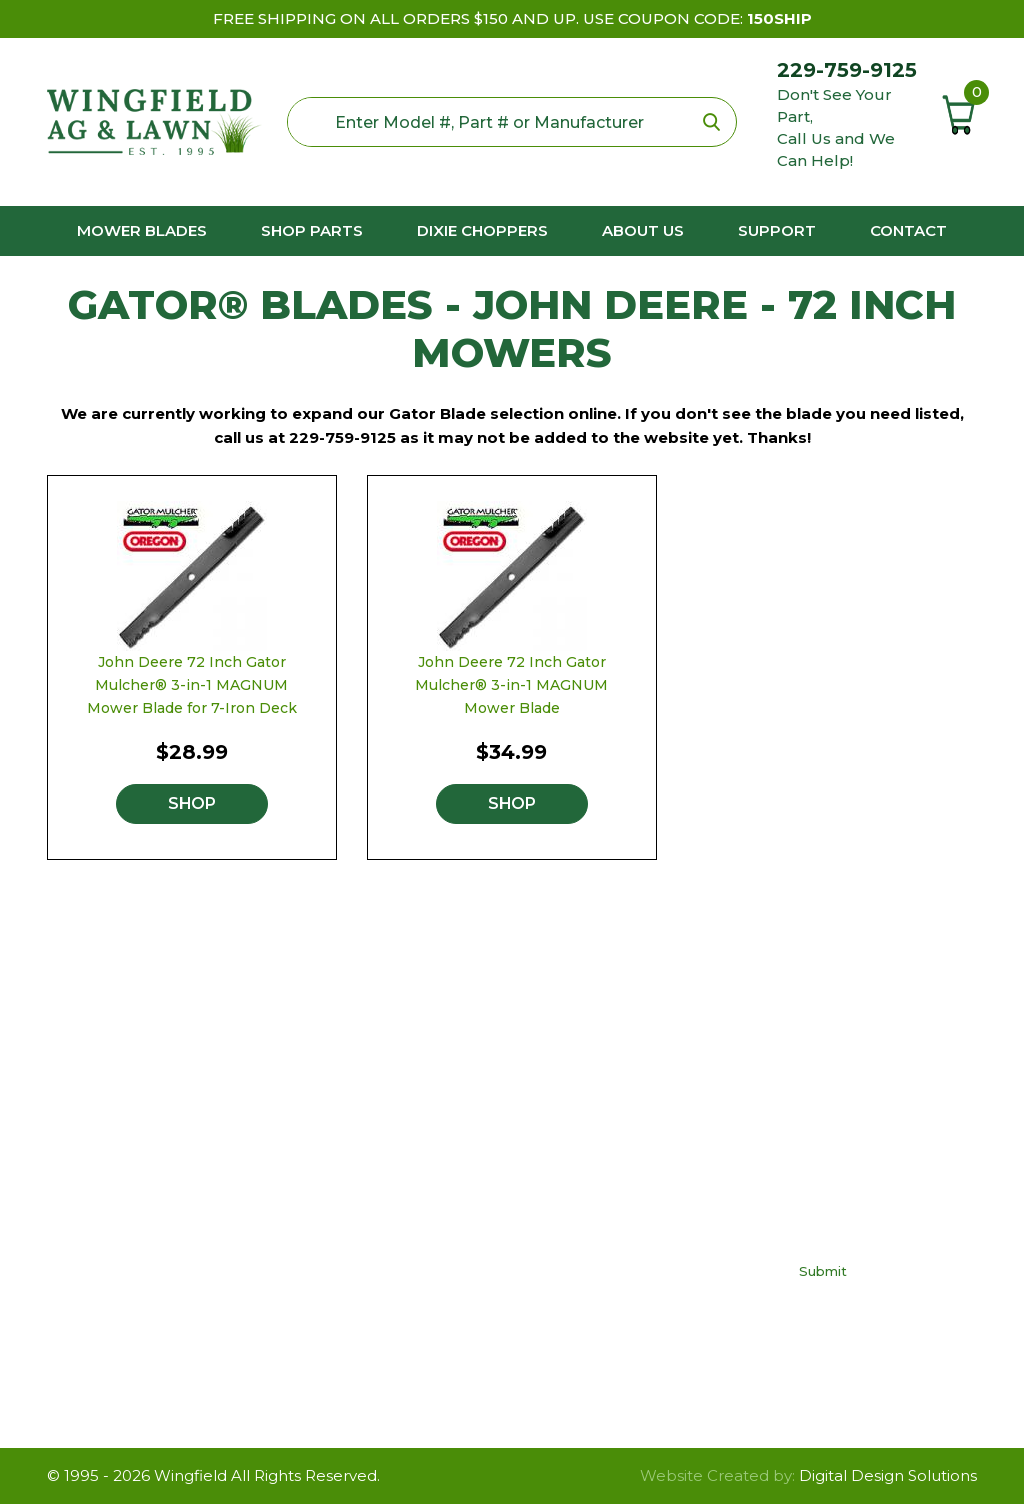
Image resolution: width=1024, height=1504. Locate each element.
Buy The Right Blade (643, 1136)
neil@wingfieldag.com (180, 1264)
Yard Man (399, 1286)
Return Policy (616, 1226)
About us (643, 230)
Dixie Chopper (419, 1196)
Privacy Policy (616, 1196)
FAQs (585, 1166)
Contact (908, 230)
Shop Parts (312, 230)
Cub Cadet (405, 1166)
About (589, 1286)
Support (777, 230)
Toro (381, 1256)
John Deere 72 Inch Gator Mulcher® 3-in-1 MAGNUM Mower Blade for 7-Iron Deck (192, 685)
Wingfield (190, 1475)
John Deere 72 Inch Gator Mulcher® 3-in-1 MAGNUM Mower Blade (511, 685)
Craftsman (403, 1136)
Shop (191, 803)
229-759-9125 (847, 70)
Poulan (391, 1226)
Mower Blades (142, 230)
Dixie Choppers (482, 230)
